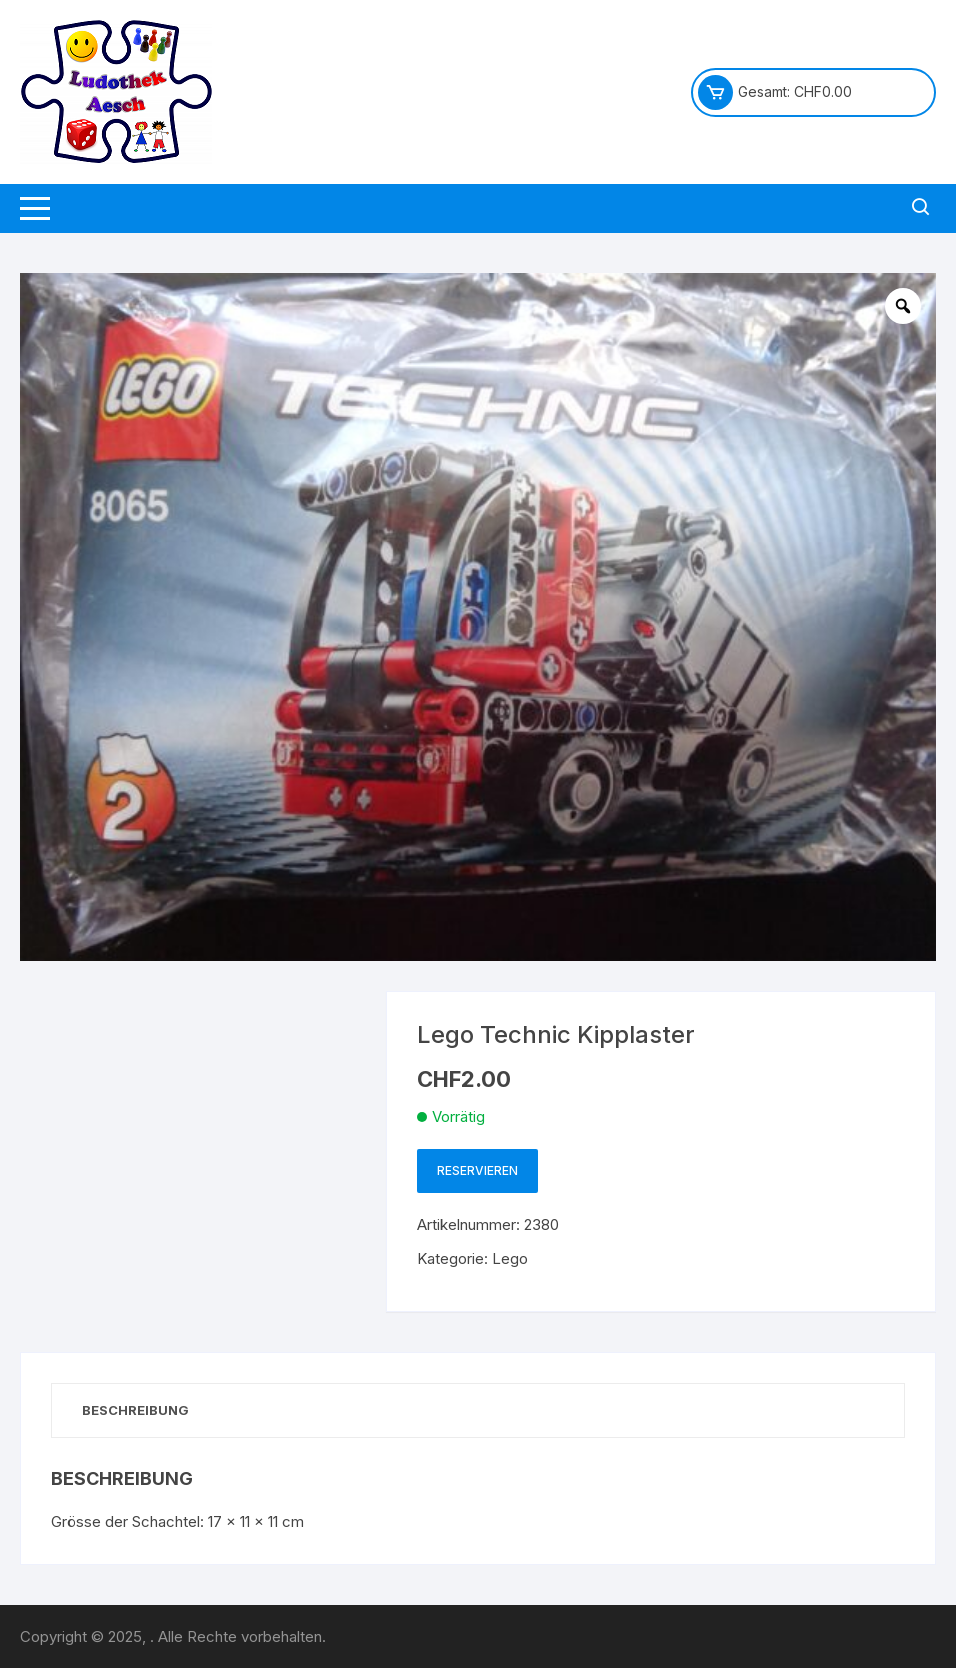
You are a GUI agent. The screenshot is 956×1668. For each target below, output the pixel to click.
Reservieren (477, 1170)
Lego (510, 1258)
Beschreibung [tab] (135, 1410)
